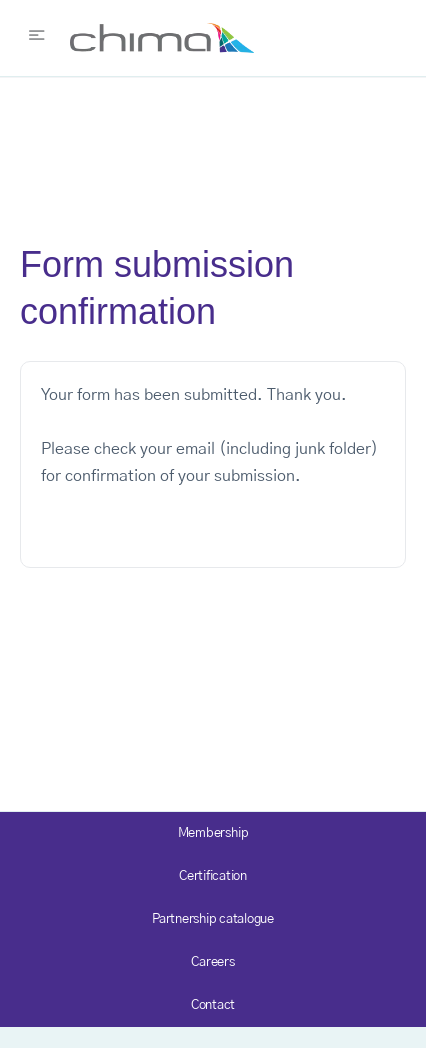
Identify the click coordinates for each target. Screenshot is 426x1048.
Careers (212, 962)
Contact (213, 1005)
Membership (213, 833)
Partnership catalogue (213, 919)
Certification (213, 876)
